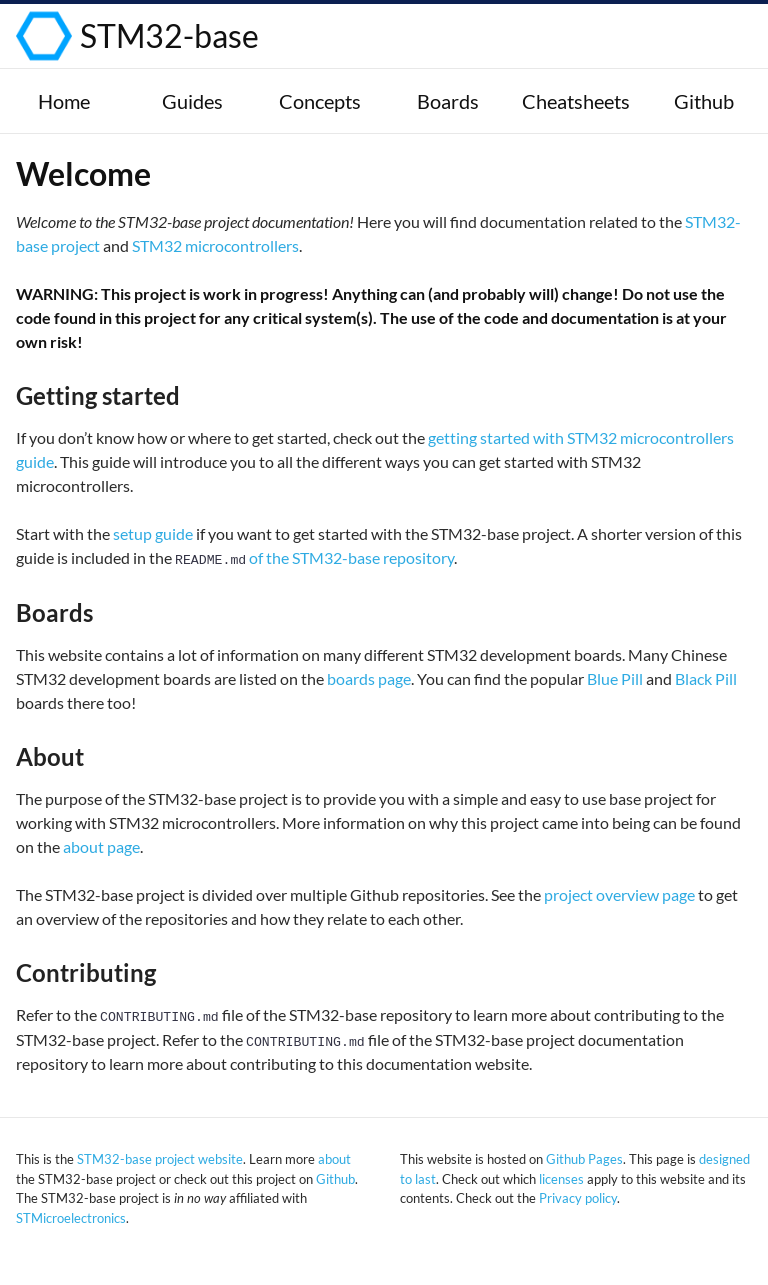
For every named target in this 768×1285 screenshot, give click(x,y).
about (334, 1159)
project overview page (619, 894)
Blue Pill (615, 678)
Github (704, 101)
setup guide (153, 533)
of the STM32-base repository (314, 557)
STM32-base (169, 35)
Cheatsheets (576, 101)
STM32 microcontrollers (215, 245)
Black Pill (706, 678)
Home (64, 101)
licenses (561, 1179)
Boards (448, 101)
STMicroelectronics (71, 1218)
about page (101, 846)
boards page (369, 678)
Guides (192, 101)
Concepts (320, 101)
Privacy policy (578, 1198)
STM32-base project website (160, 1159)
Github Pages (584, 1159)
